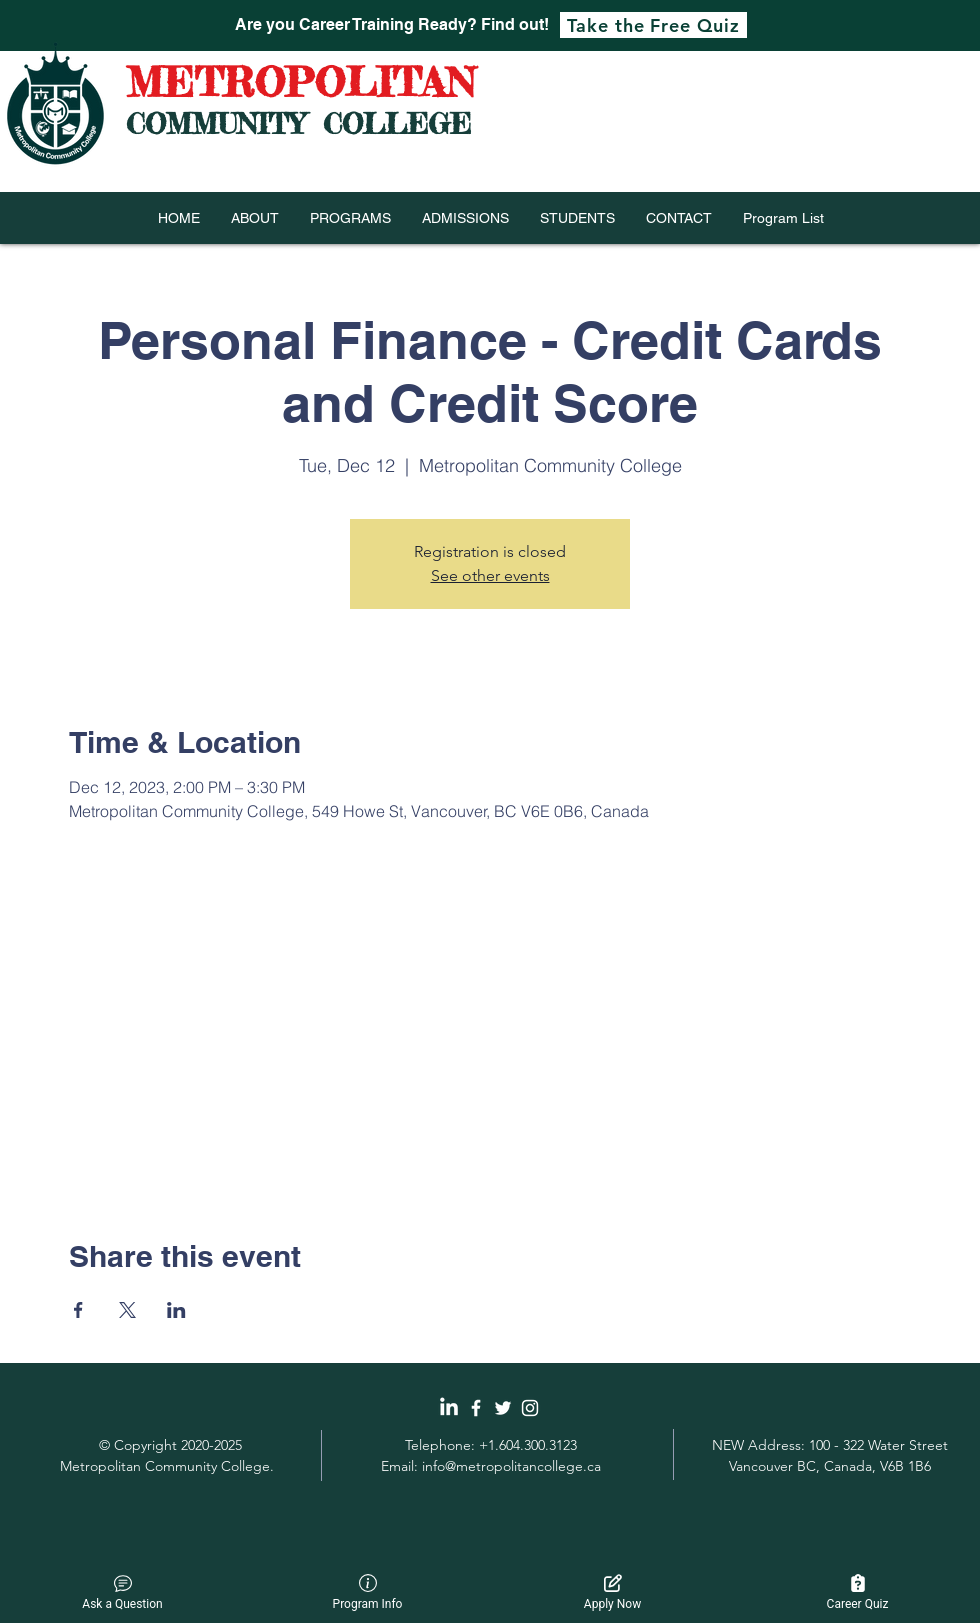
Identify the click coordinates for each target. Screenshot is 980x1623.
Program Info (368, 1592)
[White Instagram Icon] (530, 1408)
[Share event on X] (127, 1310)
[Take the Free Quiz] (653, 25)
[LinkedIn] (449, 1408)
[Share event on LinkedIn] (176, 1310)
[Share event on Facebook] (78, 1310)
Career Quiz (858, 1592)
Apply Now (612, 1592)
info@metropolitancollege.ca (511, 1466)
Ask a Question (122, 1592)
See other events (490, 575)
